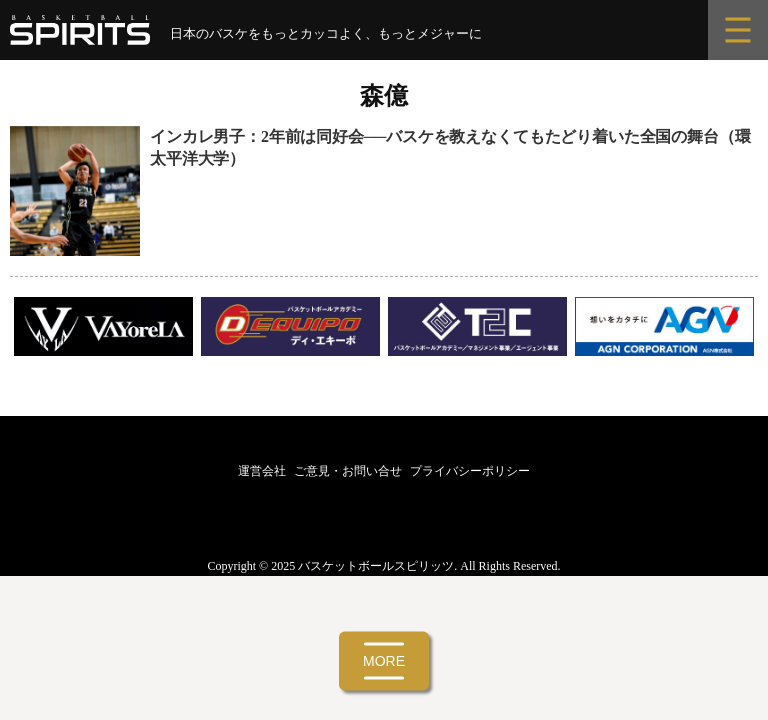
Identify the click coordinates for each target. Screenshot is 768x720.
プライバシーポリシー (470, 471)
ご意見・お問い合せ (348, 471)
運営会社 (262, 471)
